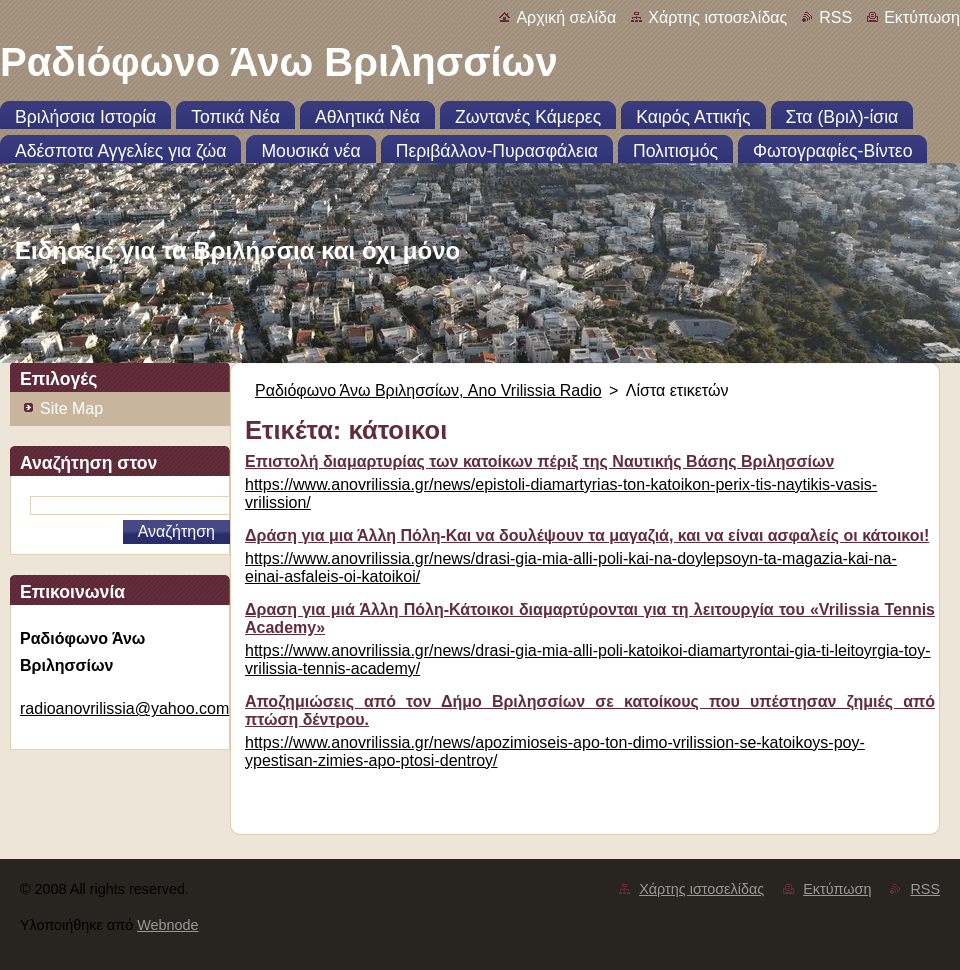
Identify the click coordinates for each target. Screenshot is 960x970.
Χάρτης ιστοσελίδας (717, 17)
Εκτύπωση (922, 17)
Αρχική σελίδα (566, 17)
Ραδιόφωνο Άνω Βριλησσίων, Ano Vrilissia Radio (428, 390)
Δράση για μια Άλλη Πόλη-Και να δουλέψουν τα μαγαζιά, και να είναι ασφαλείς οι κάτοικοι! (587, 535)
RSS (835, 17)
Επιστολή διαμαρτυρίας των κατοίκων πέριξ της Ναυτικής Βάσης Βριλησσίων (539, 461)
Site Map (71, 408)
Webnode (167, 925)
